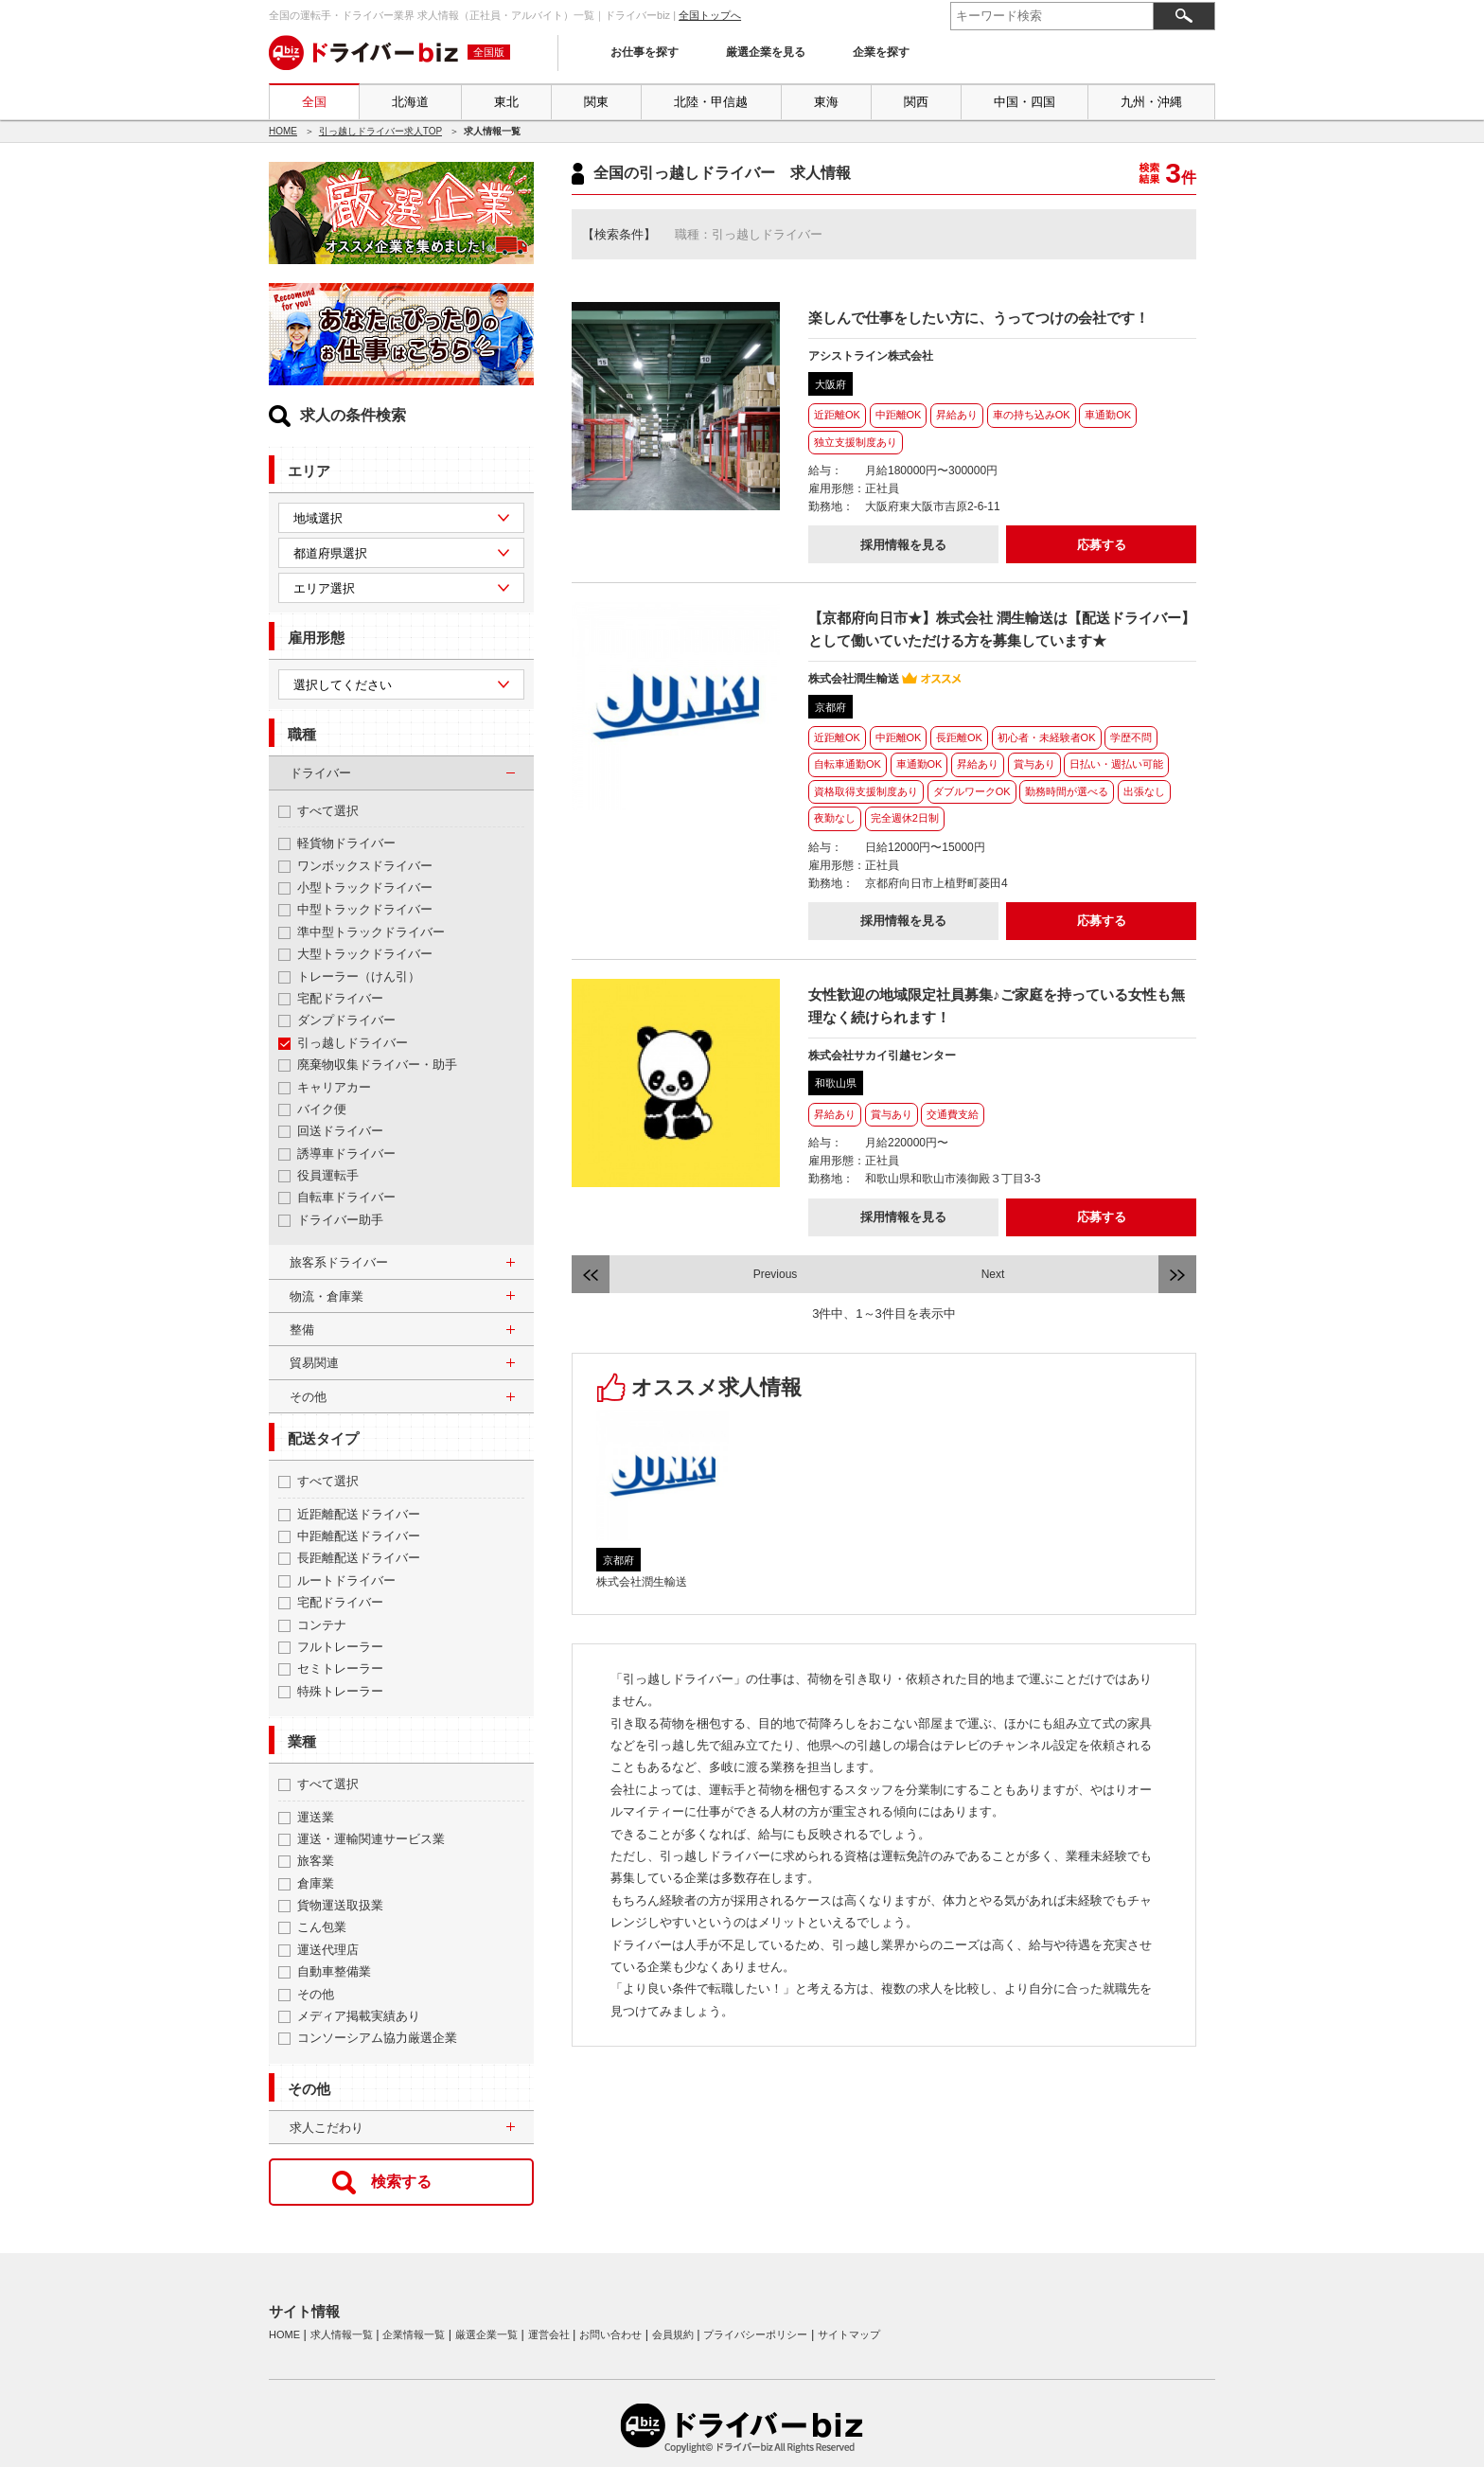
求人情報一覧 (341, 2334)
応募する (1101, 545)
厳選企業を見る (765, 52)
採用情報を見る (903, 545)
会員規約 (673, 2334)
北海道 (410, 102)
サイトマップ (849, 2334)
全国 (314, 102)
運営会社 (549, 2334)
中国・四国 (1024, 102)
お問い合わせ (610, 2334)
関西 (916, 102)
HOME (283, 131)
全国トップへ (710, 15)
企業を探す (881, 52)
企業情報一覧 (413, 2334)
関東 (596, 102)
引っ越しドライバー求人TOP (380, 131)
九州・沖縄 (1151, 102)
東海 (826, 102)
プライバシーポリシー (755, 2334)
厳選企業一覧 (486, 2334)
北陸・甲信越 (711, 102)
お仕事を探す (644, 52)
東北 (506, 102)
